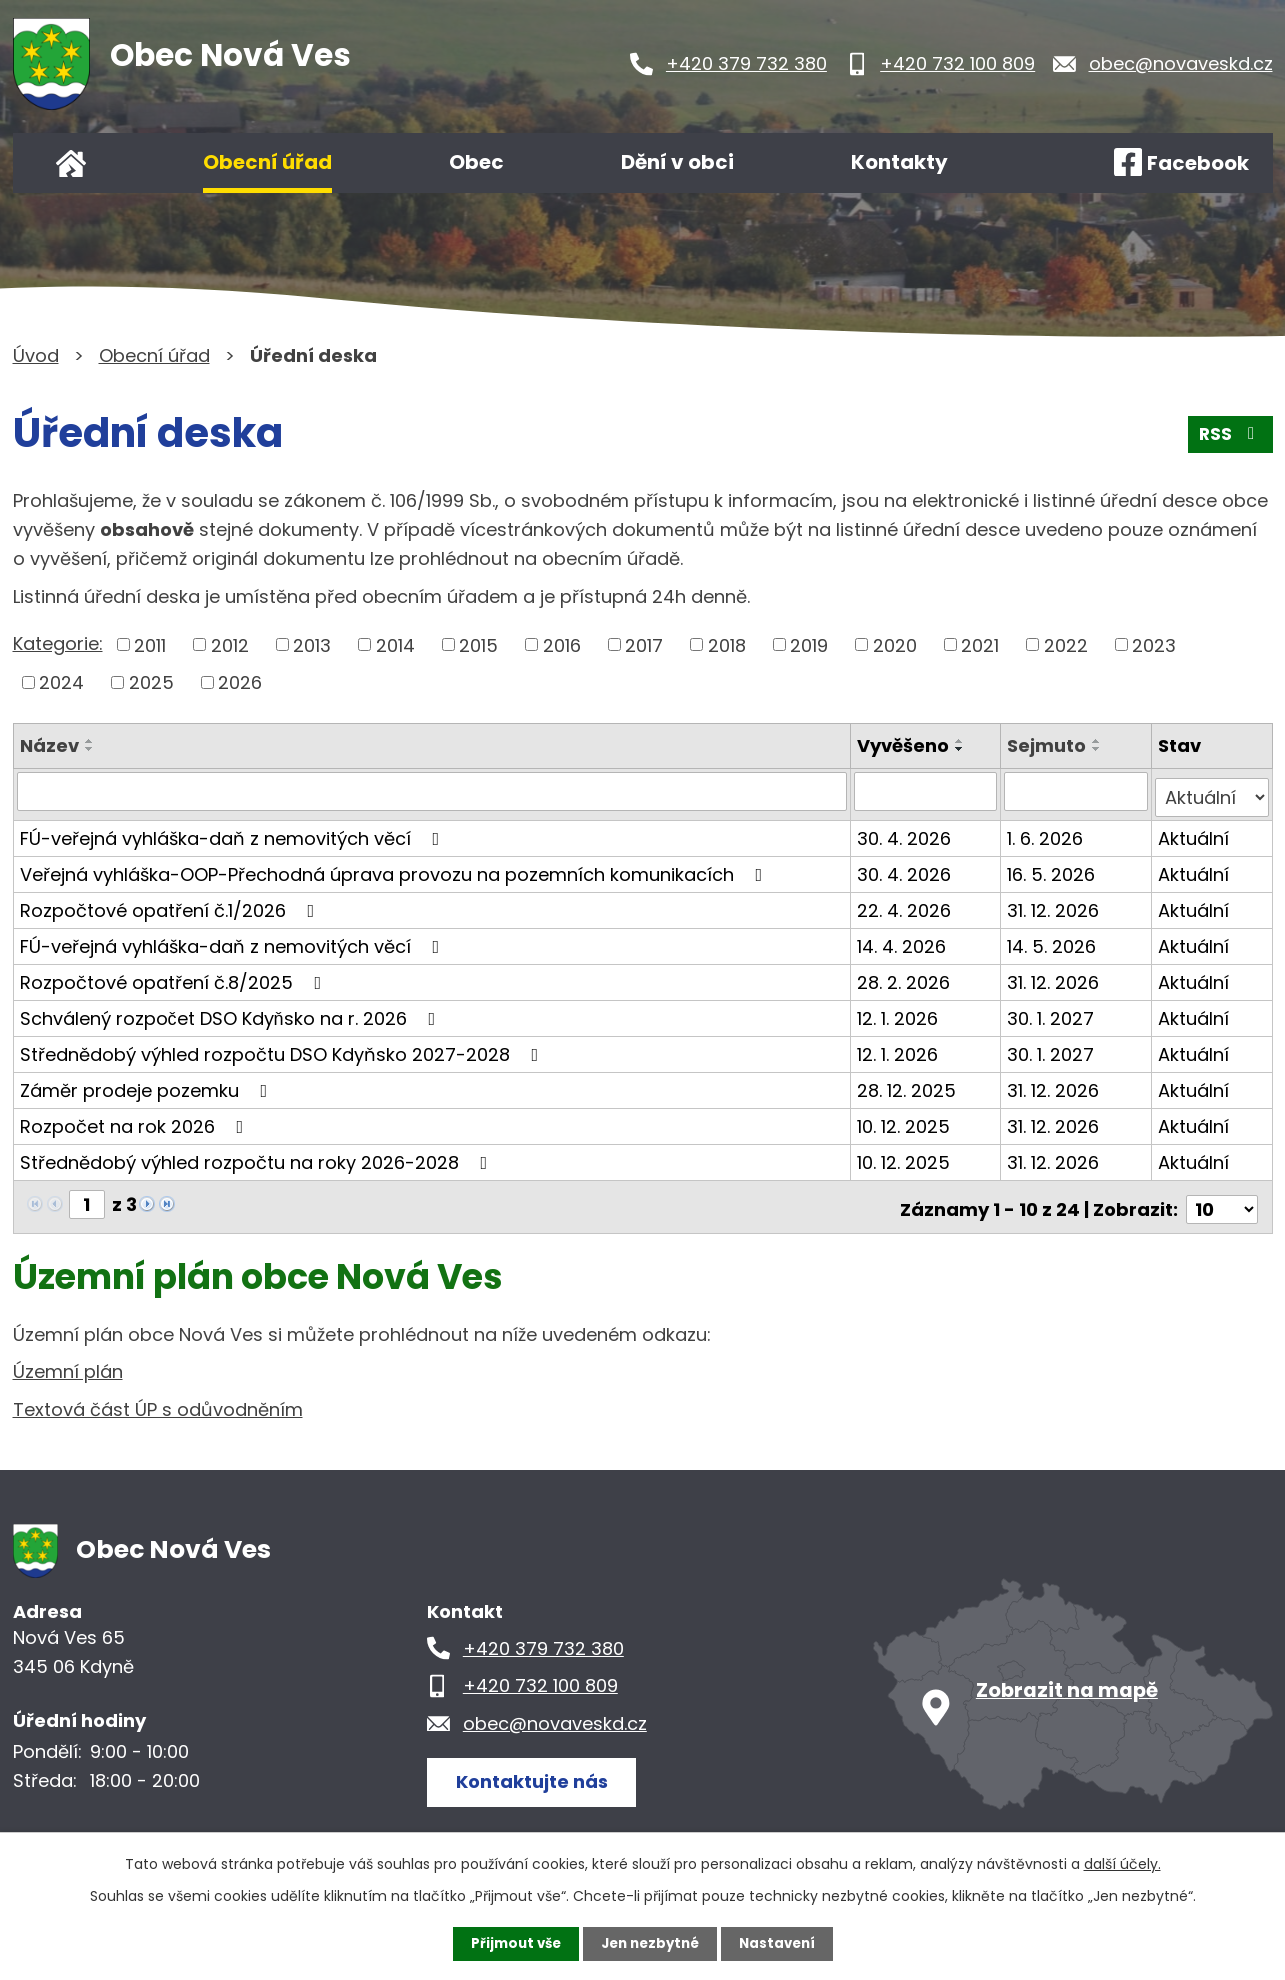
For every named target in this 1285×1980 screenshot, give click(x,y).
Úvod (71, 163)
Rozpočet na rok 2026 (136, 1119)
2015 (478, 644)
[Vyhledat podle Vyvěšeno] (927, 791)
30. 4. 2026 (906, 831)
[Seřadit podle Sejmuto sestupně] (1099, 749)
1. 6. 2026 (1047, 831)
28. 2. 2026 (905, 975)
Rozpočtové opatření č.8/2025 (175, 975)
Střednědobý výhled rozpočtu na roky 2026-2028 (258, 1155)
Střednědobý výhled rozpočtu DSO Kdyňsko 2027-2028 (283, 1047)
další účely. (1122, 1863)
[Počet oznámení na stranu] (1222, 1197)
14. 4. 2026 (903, 939)
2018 (727, 644)
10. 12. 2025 (905, 1119)
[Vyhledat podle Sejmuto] (1077, 791)
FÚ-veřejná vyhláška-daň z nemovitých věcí (234, 831)
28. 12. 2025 (908, 1083)
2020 (895, 644)
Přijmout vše (510, 1943)
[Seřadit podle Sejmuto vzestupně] (1099, 741)
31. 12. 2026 (1055, 903)
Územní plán (68, 1360)
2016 (562, 644)
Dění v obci (677, 162)
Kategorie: (58, 643)
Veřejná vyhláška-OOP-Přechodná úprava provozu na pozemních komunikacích (395, 867)
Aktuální (1194, 831)
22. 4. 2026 (906, 903)
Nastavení (783, 1943)
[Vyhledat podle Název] (433, 791)
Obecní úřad (267, 162)
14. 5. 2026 (1053, 939)
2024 (61, 682)
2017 (644, 644)
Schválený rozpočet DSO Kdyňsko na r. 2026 (232, 1011)
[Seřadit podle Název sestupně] (90, 749)
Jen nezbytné (650, 1943)
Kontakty (899, 162)
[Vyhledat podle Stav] (1212, 791)
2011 (150, 644)
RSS (1229, 438)
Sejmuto (1048, 745)
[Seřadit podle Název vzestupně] (90, 741)
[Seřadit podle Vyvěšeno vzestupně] (962, 741)
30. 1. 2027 (1052, 1011)
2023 (1154, 644)
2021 (980, 644)
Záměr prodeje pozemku (148, 1083)
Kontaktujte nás (537, 1769)
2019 (809, 644)
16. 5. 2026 (1053, 867)
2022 (1066, 644)
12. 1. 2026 (899, 1011)
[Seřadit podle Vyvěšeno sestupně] (962, 749)
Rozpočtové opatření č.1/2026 (171, 903)
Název (49, 745)
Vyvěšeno (905, 745)
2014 (395, 644)
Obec (476, 162)
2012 (230, 644)
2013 (312, 644)
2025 (151, 682)
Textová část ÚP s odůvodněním (158, 1398)
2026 (240, 682)
